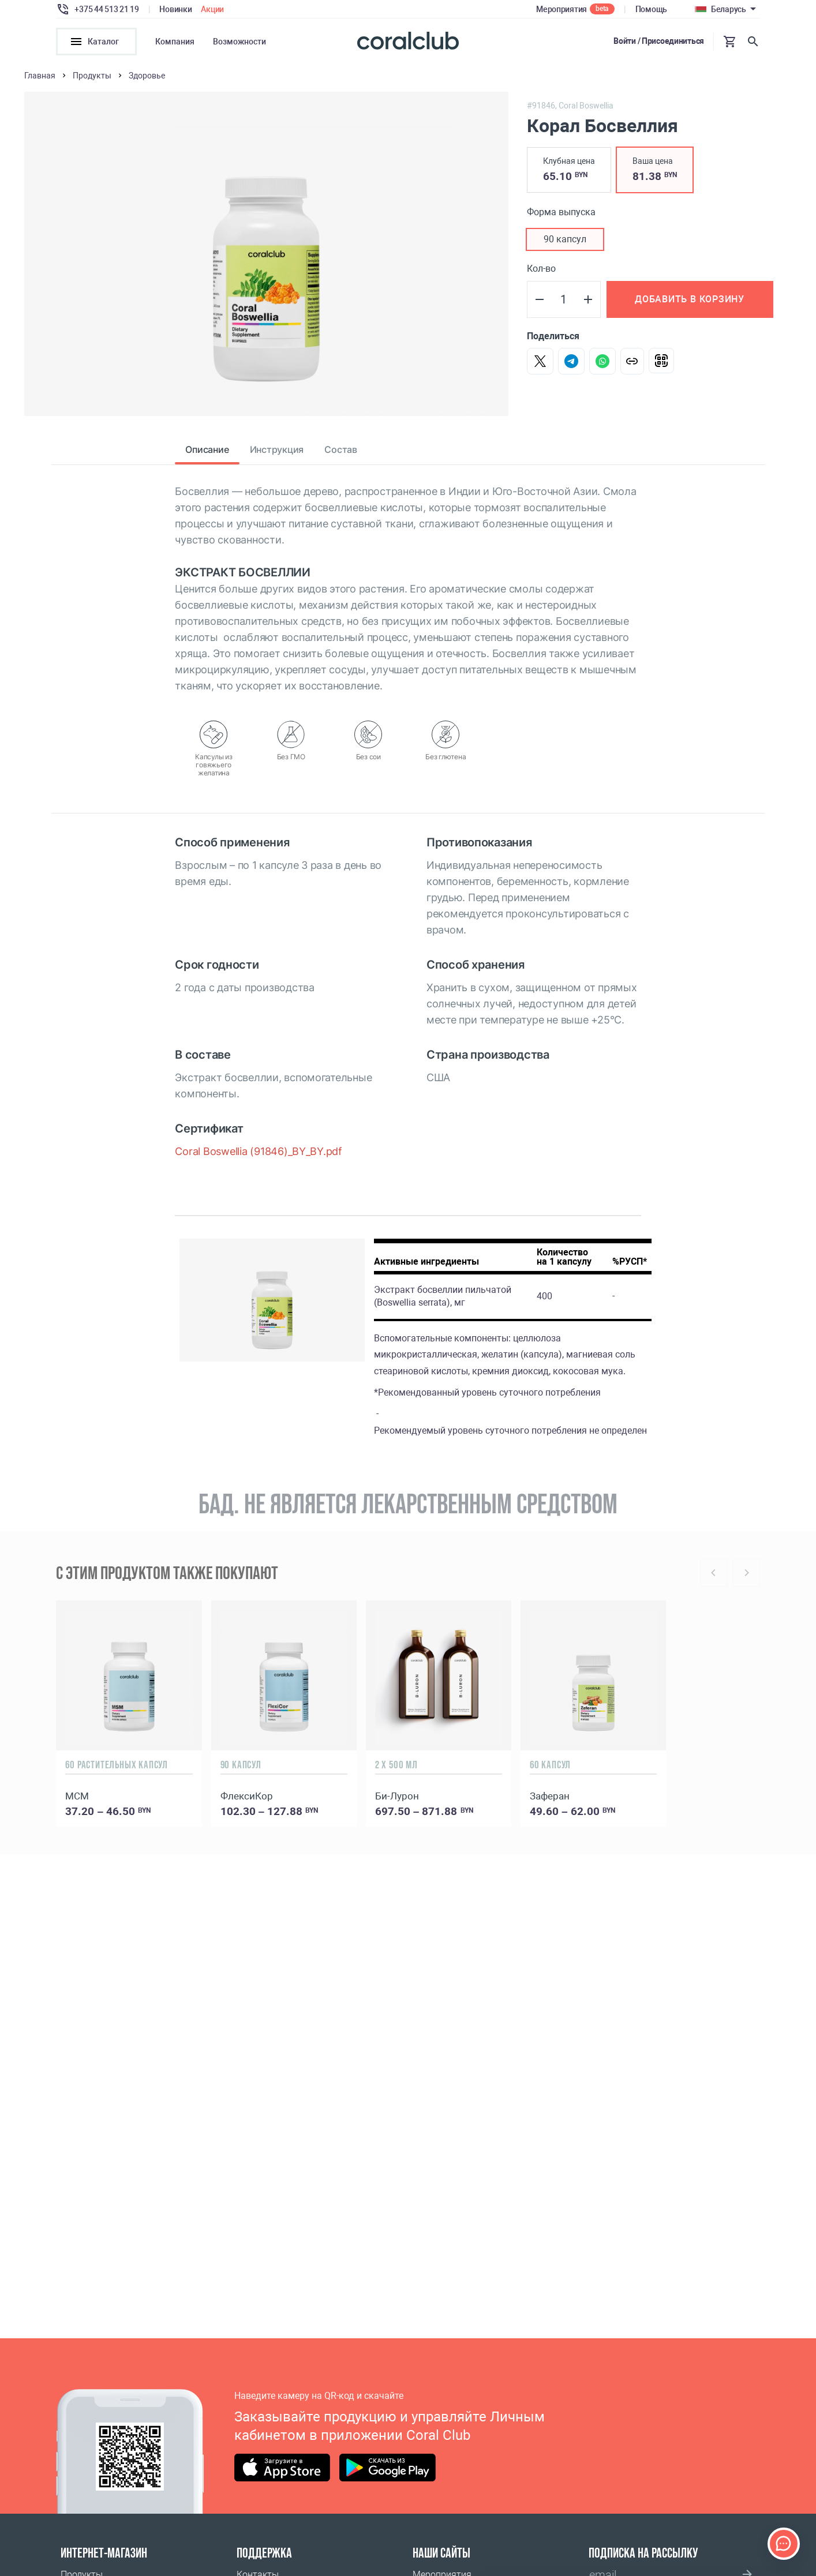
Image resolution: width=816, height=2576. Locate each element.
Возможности (239, 42)
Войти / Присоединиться (658, 41)
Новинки (175, 9)
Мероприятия (561, 9)
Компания (174, 41)
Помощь (651, 9)
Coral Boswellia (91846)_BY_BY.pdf (258, 1155)
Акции (212, 9)
